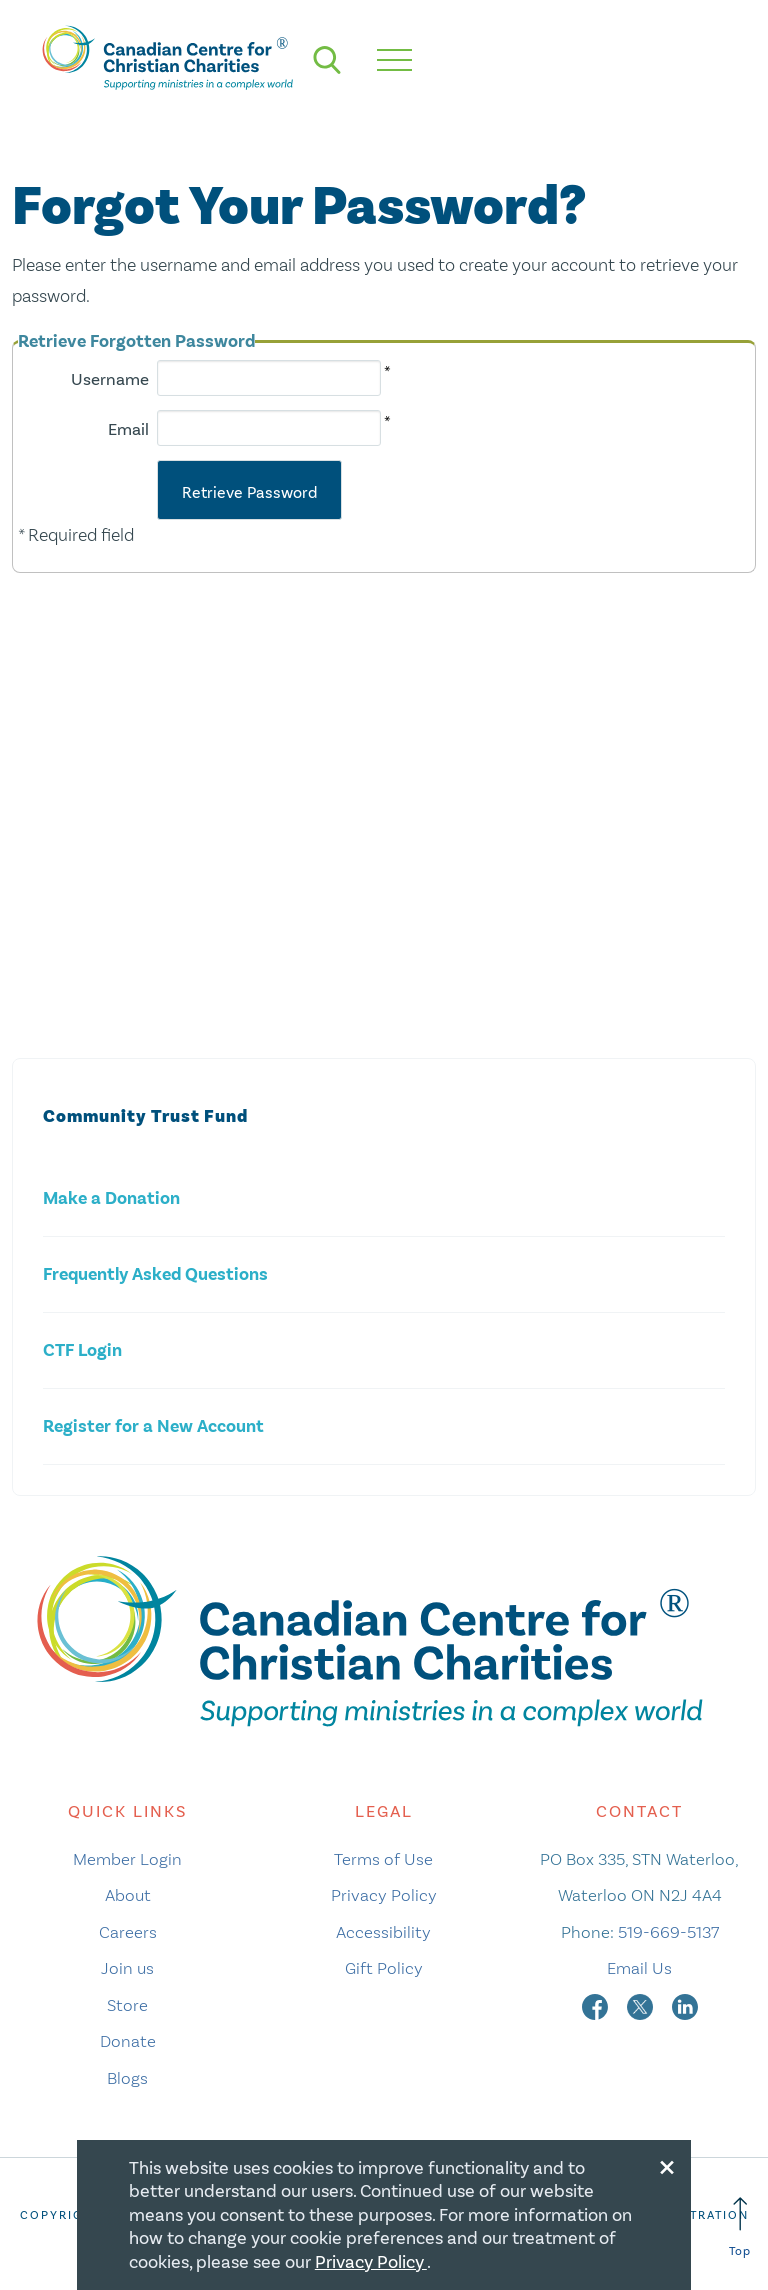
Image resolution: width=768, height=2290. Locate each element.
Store (127, 2005)
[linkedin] (685, 2005)
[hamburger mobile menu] (394, 60)
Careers (128, 1932)
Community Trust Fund (145, 1116)
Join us (127, 1968)
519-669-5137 (668, 1932)
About (128, 1895)
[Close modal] (667, 2164)
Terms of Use (383, 1859)
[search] (327, 60)
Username (110, 379)
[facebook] (597, 2005)
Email (128, 429)
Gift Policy (384, 1968)
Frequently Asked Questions (155, 1274)
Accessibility (383, 1932)
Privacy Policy (384, 1895)
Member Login (127, 1859)
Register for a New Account (153, 1426)
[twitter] (642, 2005)
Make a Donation (111, 1198)
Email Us (639, 1968)
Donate (128, 2041)
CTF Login (82, 1350)
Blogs (127, 2078)
